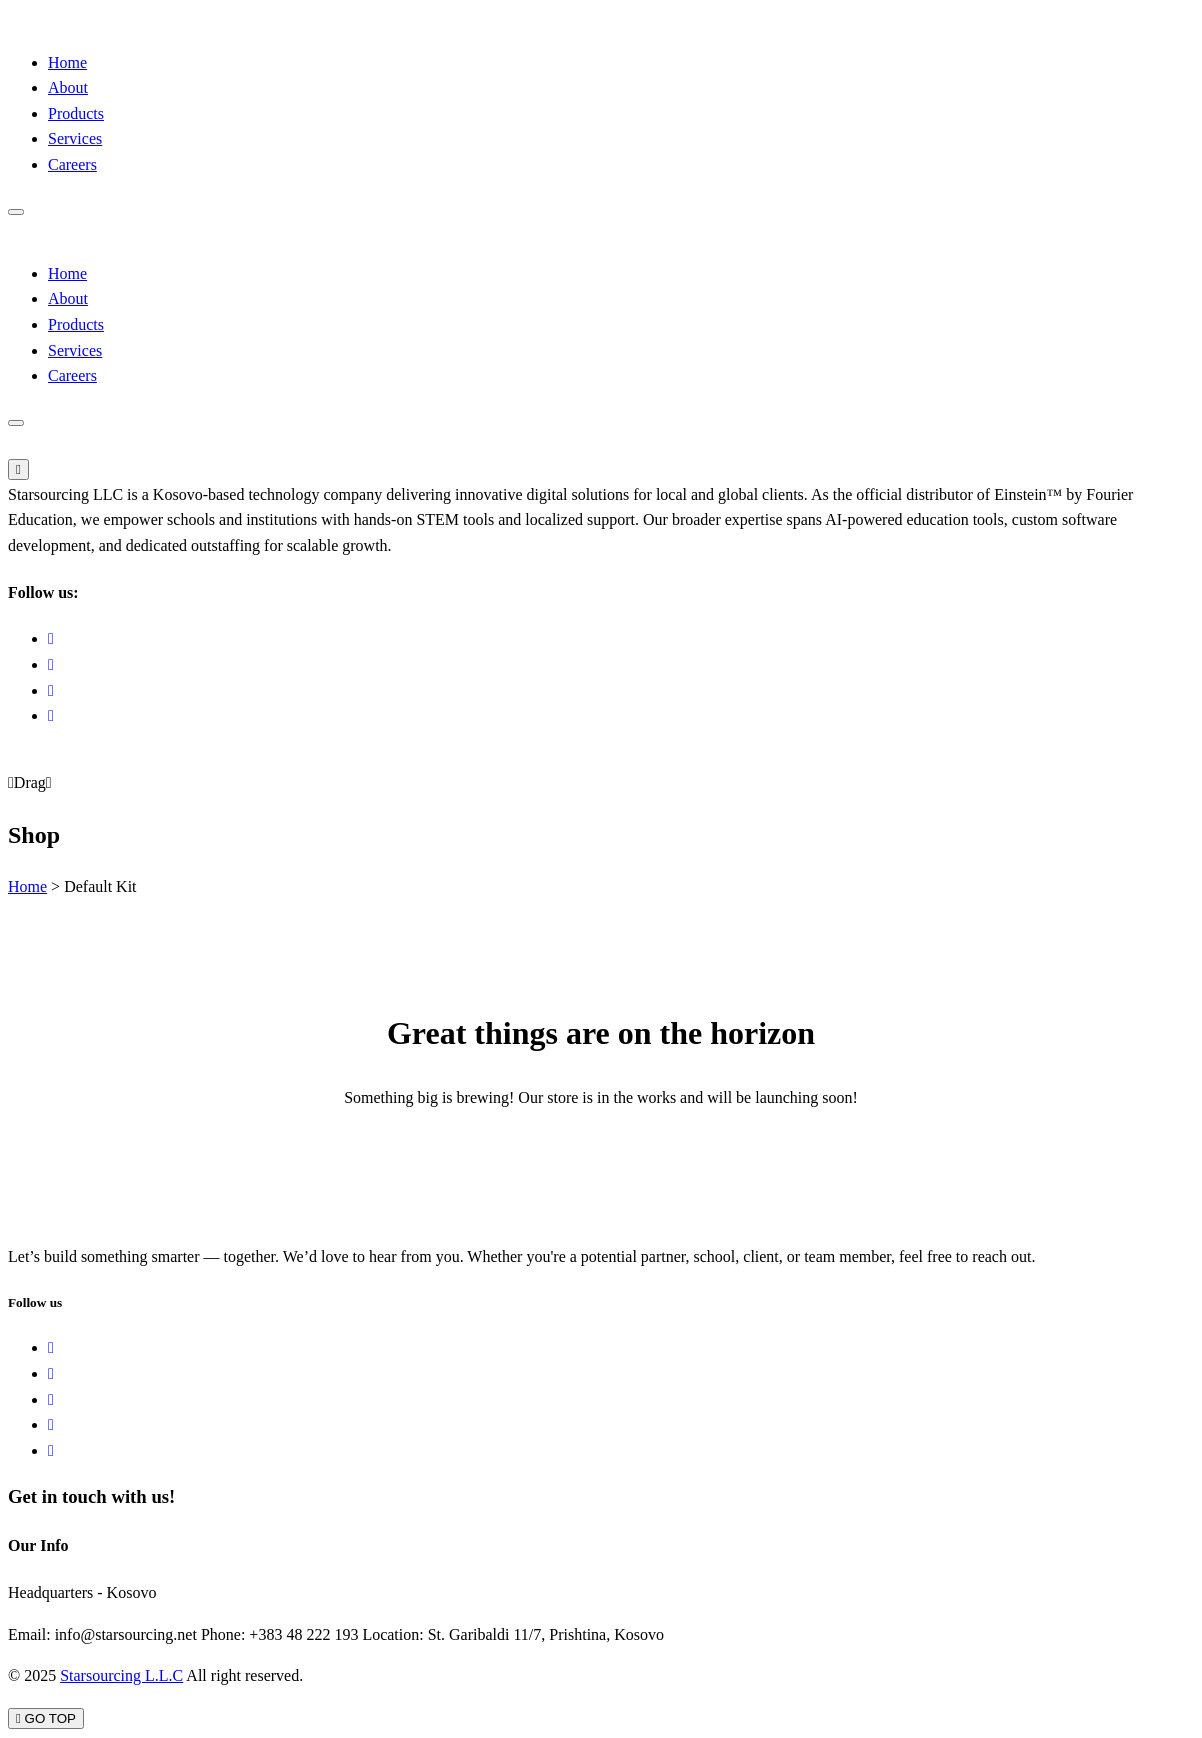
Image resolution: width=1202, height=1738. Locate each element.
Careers (72, 164)
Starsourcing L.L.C (121, 1675)
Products (76, 113)
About (68, 87)
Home (67, 62)
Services (75, 138)
